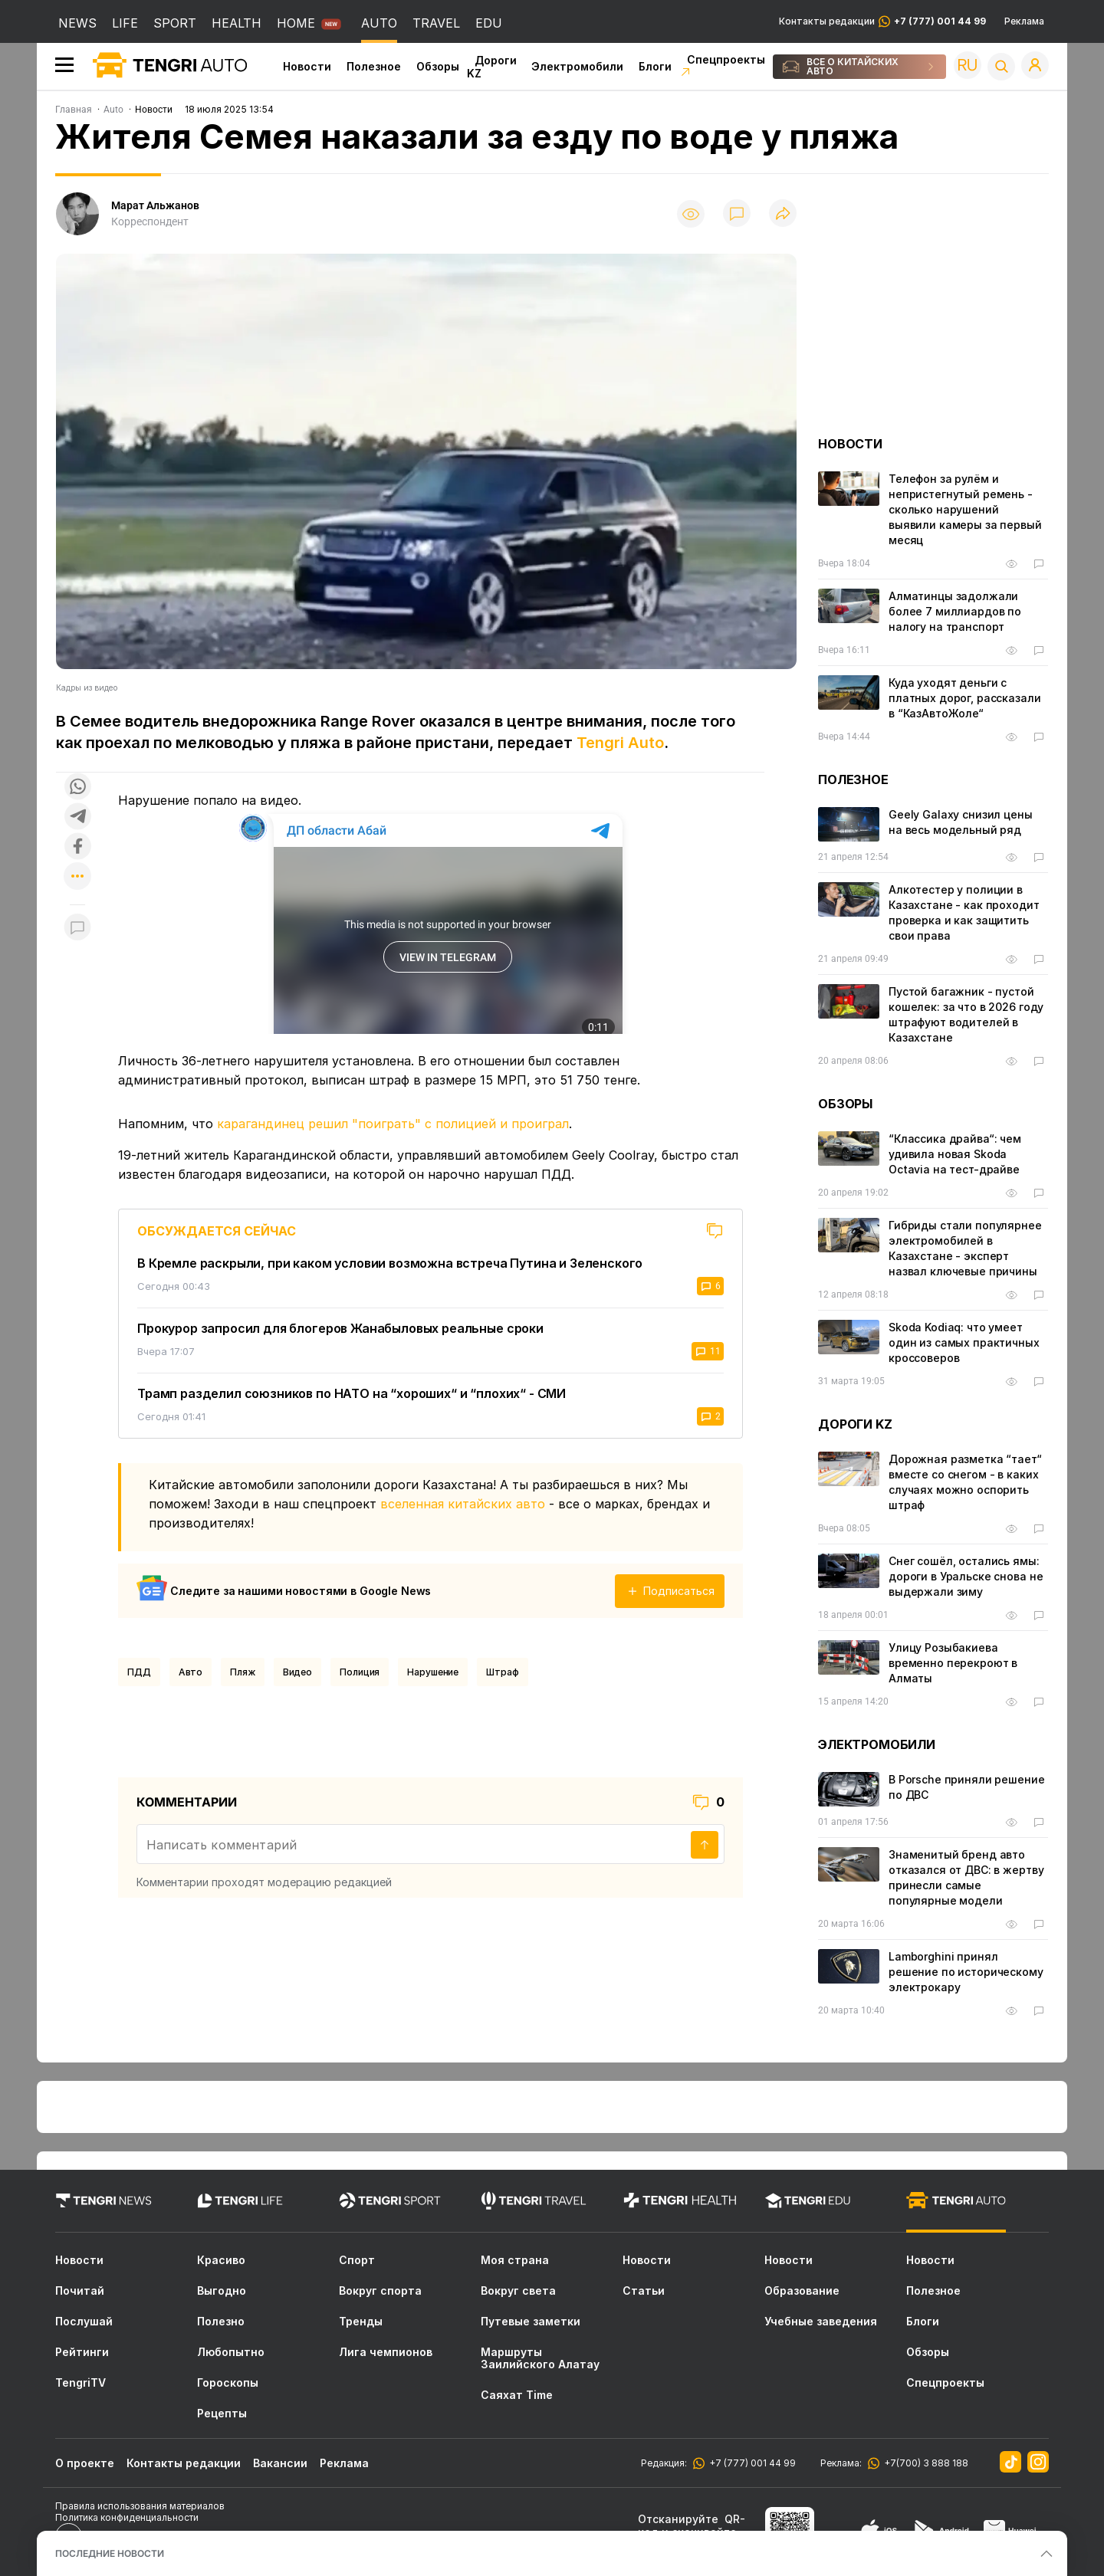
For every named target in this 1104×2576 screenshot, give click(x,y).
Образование (802, 2291)
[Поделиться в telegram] (77, 817)
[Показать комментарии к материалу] (77, 928)
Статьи (644, 2291)
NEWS (77, 23)
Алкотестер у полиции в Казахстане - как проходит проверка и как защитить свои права (964, 912)
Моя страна (515, 2260)
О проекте (84, 2462)
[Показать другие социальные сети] (77, 877)
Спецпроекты (945, 2383)
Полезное (374, 66)
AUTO (379, 23)
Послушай (84, 2321)
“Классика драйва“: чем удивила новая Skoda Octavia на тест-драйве (955, 1154)
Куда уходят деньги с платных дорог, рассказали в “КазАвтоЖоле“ (965, 698)
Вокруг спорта (380, 2291)
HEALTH (236, 23)
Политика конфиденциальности (127, 2517)
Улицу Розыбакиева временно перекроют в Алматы (953, 1663)
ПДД (139, 1672)
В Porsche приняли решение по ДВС (967, 1787)
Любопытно (230, 2352)
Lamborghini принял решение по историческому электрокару (966, 1972)
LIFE (125, 23)
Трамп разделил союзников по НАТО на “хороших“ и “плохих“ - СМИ (351, 1393)
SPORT (174, 23)
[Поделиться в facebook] (77, 847)
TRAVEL (436, 23)
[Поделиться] (783, 214)
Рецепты (222, 2413)
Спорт (357, 2260)
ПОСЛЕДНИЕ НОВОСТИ (109, 2553)
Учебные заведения (820, 2321)
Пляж (242, 1672)
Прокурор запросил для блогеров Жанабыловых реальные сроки (340, 1328)
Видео (297, 1672)
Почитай (79, 2291)
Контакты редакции (882, 21)
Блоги (655, 66)
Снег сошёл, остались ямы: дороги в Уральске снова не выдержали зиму (966, 1576)
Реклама (1024, 21)
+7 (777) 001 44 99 (750, 2463)
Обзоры (437, 66)
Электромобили (577, 66)
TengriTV (80, 2383)
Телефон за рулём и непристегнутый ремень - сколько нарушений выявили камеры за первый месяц (965, 509)
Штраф (502, 1672)
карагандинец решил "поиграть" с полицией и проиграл (393, 1123)
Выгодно (221, 2291)
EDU (488, 23)
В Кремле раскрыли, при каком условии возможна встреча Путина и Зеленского (389, 1263)
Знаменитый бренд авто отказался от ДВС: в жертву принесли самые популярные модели (966, 1877)
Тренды (361, 2321)
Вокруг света (518, 2291)
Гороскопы (227, 2383)
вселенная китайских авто (462, 1503)
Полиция (360, 1672)
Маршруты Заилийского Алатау (540, 2358)
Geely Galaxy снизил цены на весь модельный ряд (961, 822)
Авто (191, 1672)
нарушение (432, 1672)
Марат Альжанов (155, 205)
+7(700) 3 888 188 (923, 2463)
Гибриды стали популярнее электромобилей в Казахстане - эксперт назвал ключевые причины (965, 1248)
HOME (296, 23)
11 (708, 1351)
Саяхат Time (517, 2395)
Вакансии (280, 2462)
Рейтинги (82, 2352)
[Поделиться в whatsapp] (77, 787)
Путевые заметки (530, 2321)
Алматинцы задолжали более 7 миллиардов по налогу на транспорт (955, 611)
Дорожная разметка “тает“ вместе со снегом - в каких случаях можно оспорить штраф (965, 1481)
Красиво (221, 2260)
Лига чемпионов (385, 2352)
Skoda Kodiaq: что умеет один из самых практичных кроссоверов (964, 1342)
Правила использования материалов (140, 2506)
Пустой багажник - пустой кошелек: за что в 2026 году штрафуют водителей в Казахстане (966, 1014)
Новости (307, 66)
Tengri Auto (620, 742)
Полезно (221, 2321)
